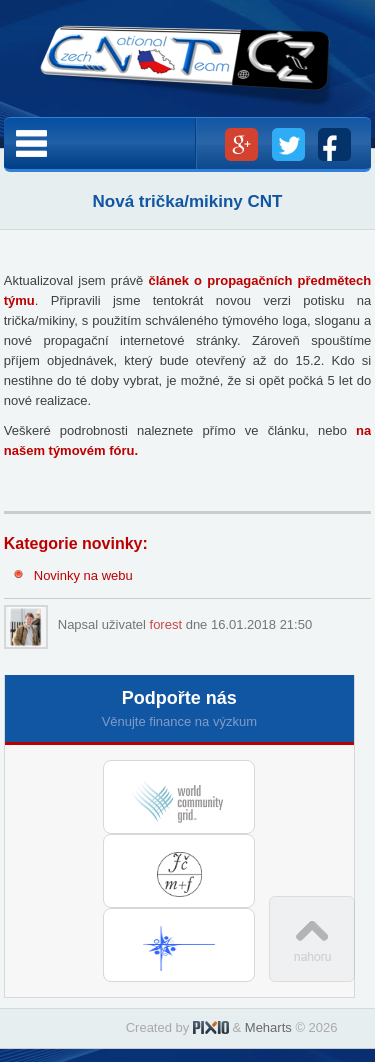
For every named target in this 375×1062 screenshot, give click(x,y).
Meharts (268, 1027)
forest (166, 624)
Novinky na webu (83, 575)
